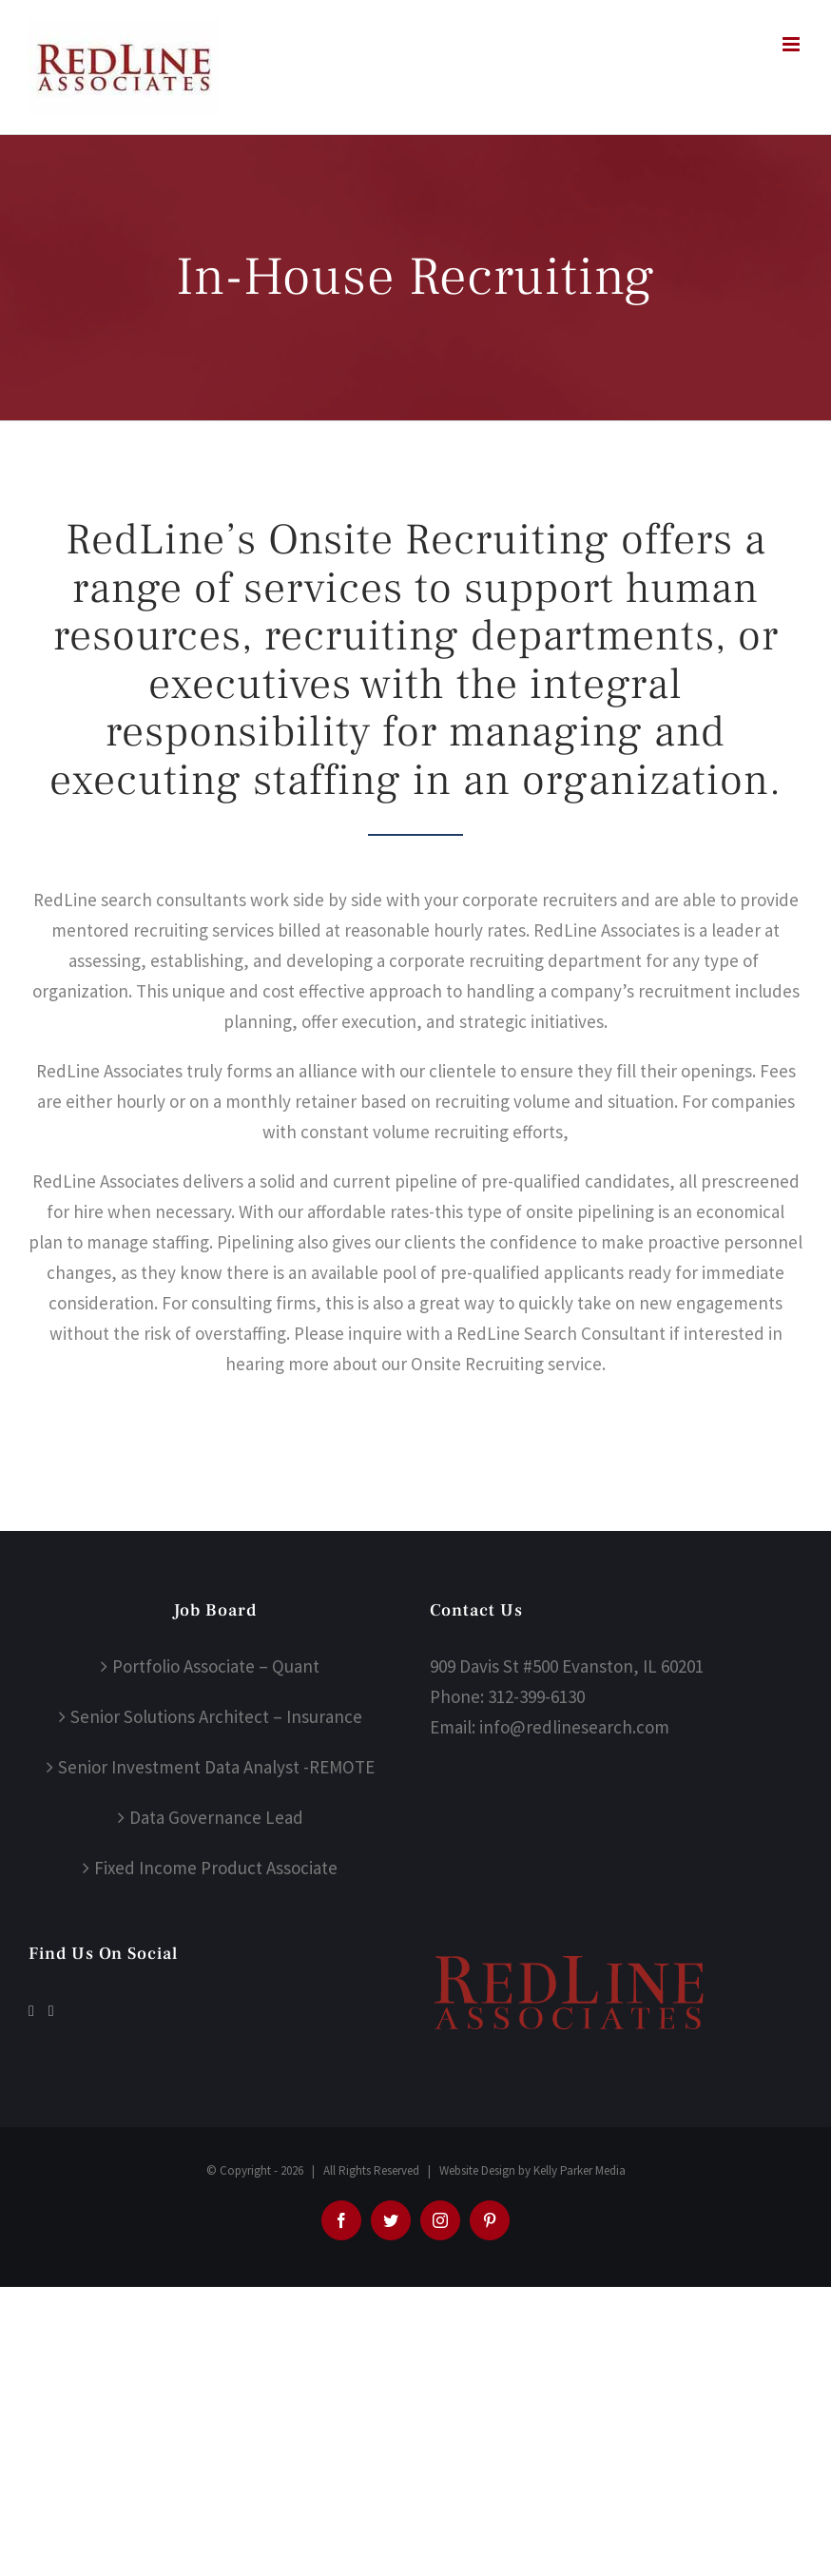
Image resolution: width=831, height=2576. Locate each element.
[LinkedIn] (51, 2011)
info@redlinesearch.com (574, 1726)
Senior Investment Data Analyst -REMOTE (216, 1766)
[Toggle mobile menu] (792, 44)
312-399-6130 (536, 1696)
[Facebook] (31, 2011)
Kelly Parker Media (579, 2170)
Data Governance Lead (216, 1817)
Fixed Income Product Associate (216, 1867)
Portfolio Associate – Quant (215, 1666)
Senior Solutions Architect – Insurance (216, 1716)
